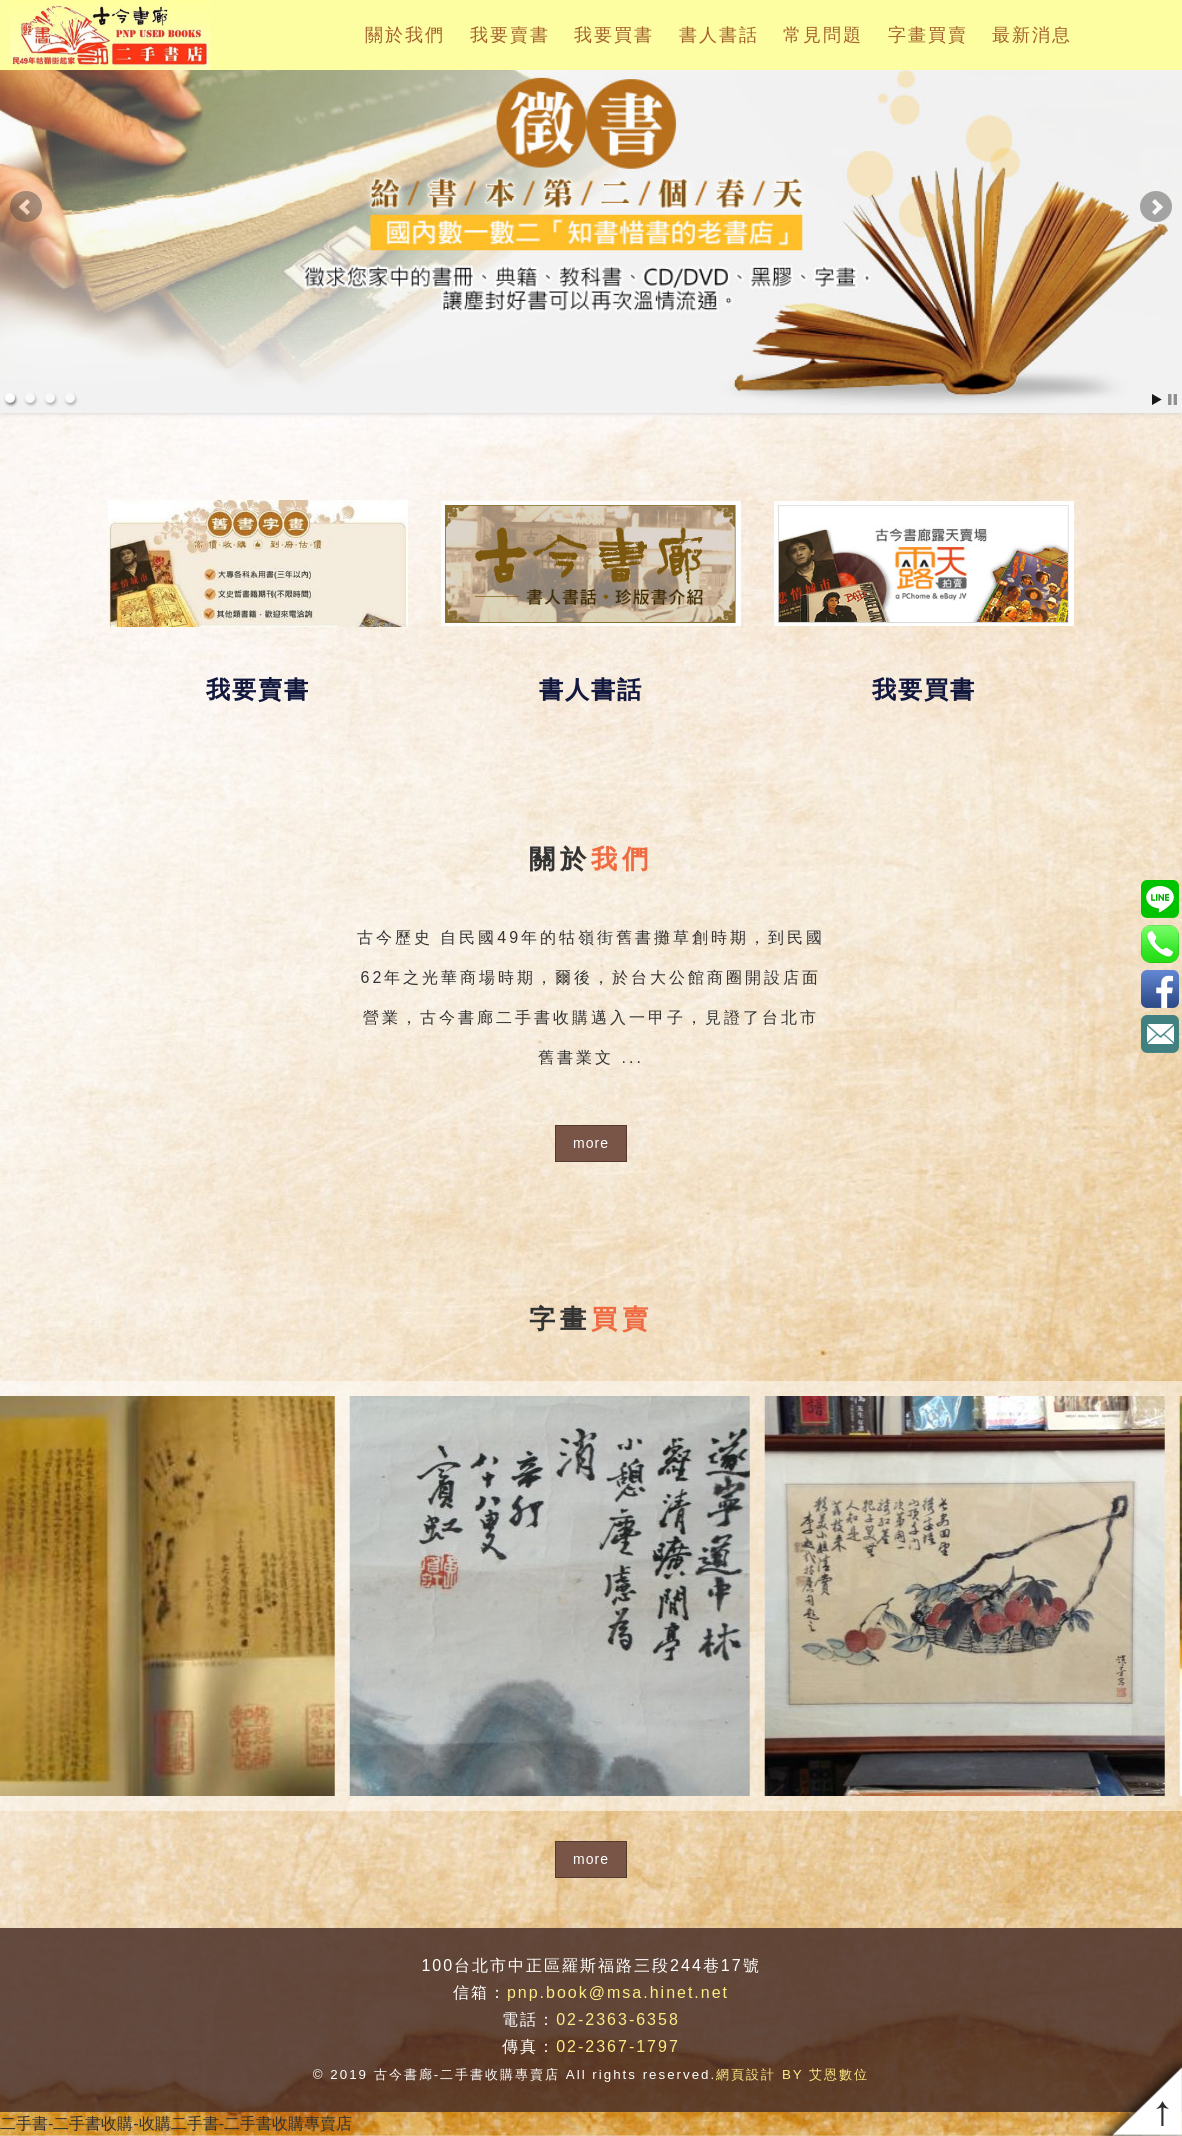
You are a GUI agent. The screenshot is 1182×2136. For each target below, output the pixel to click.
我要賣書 (510, 35)
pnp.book (1159, 898)
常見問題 (823, 35)
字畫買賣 (928, 35)
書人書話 (719, 35)
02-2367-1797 (618, 2046)
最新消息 (1032, 35)
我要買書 (614, 35)
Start (1157, 399)
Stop (1172, 399)
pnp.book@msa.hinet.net (618, 1992)
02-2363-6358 (618, 2019)
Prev (26, 207)
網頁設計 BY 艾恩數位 (792, 2074)
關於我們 (405, 35)
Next (1156, 207)
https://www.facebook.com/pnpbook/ (1159, 988)
